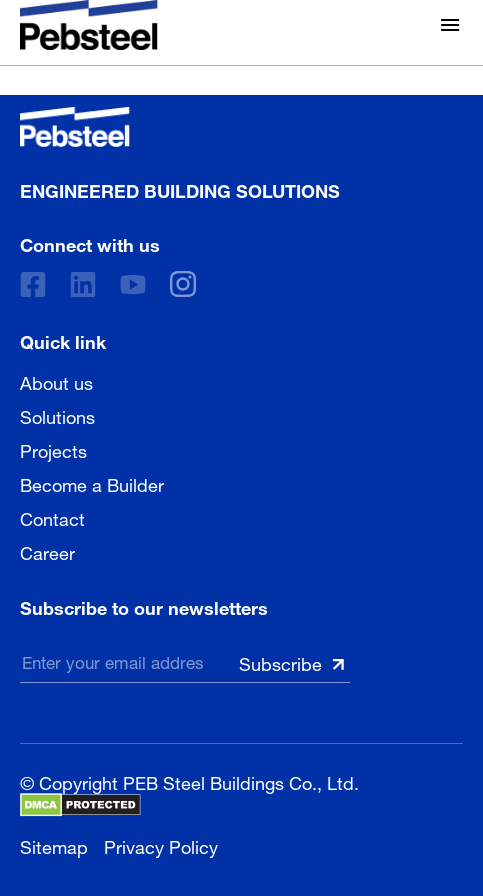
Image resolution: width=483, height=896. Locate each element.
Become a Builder (92, 483)
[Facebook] (33, 284)
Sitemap (54, 844)
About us (56, 381)
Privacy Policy (161, 844)
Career (47, 551)
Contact (52, 517)
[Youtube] (133, 284)
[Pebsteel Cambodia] (180, 127)
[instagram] (183, 284)
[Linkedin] (83, 284)
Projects (53, 449)
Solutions (57, 415)
